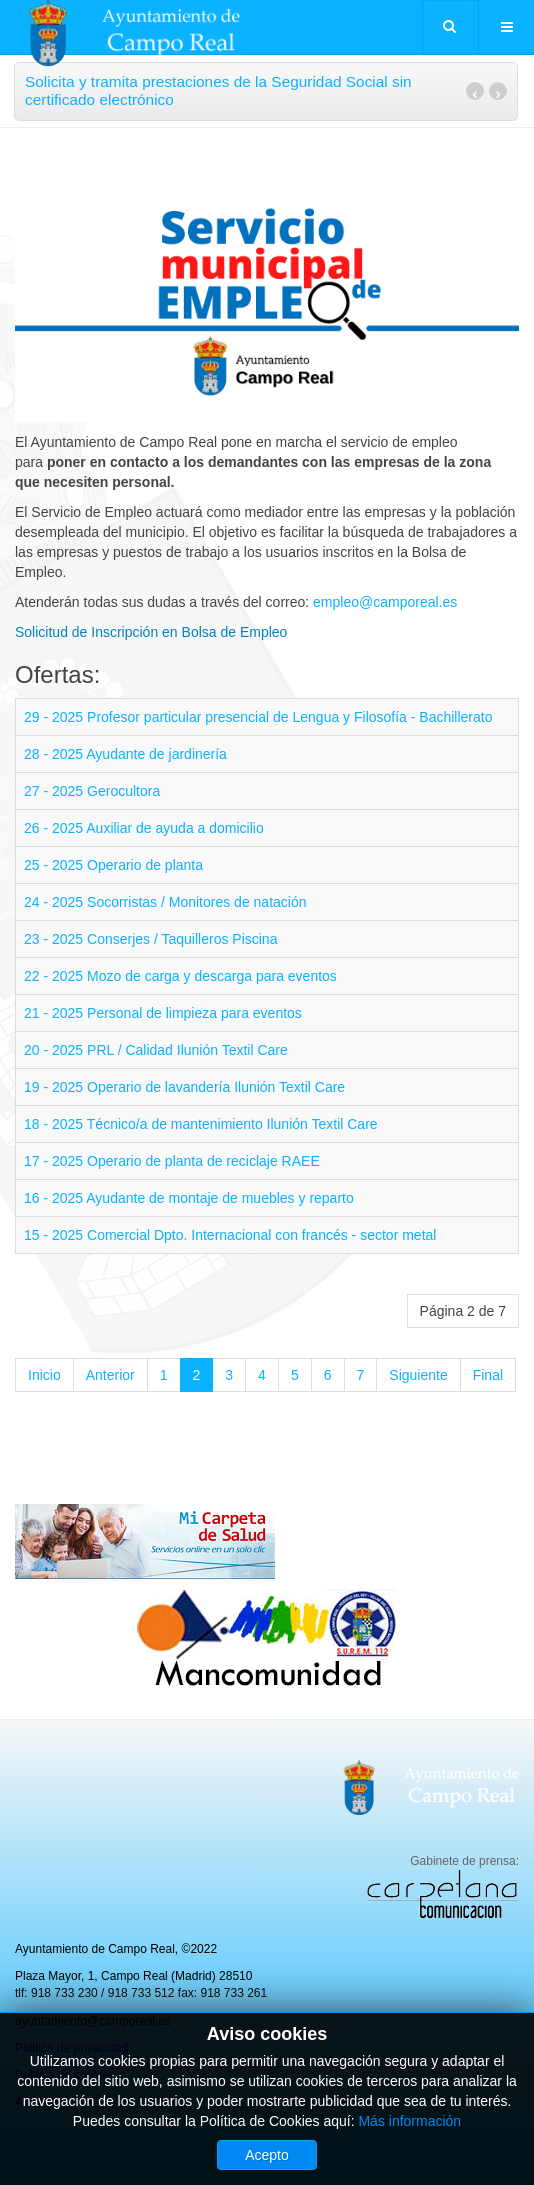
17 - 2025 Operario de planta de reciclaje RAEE (172, 1161)
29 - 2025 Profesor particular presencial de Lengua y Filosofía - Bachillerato (258, 717)
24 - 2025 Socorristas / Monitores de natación (165, 902)
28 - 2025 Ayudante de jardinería (125, 754)
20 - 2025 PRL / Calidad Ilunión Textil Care (156, 1050)
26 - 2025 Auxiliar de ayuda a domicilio (144, 828)
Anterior (110, 1375)
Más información (409, 2121)
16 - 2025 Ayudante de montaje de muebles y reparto (189, 1198)
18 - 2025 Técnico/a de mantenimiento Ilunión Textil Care (201, 1124)
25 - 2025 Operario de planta (113, 865)
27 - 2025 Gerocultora (92, 791)
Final (488, 1375)
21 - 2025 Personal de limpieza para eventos (163, 1013)
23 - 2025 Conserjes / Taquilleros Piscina (150, 939)
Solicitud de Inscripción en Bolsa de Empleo (151, 632)
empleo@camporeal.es (385, 602)
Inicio (44, 1375)
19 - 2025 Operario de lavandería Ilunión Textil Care (184, 1087)
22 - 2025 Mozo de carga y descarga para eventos (180, 976)
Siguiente (418, 1375)
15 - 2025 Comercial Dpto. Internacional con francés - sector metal (230, 1235)
